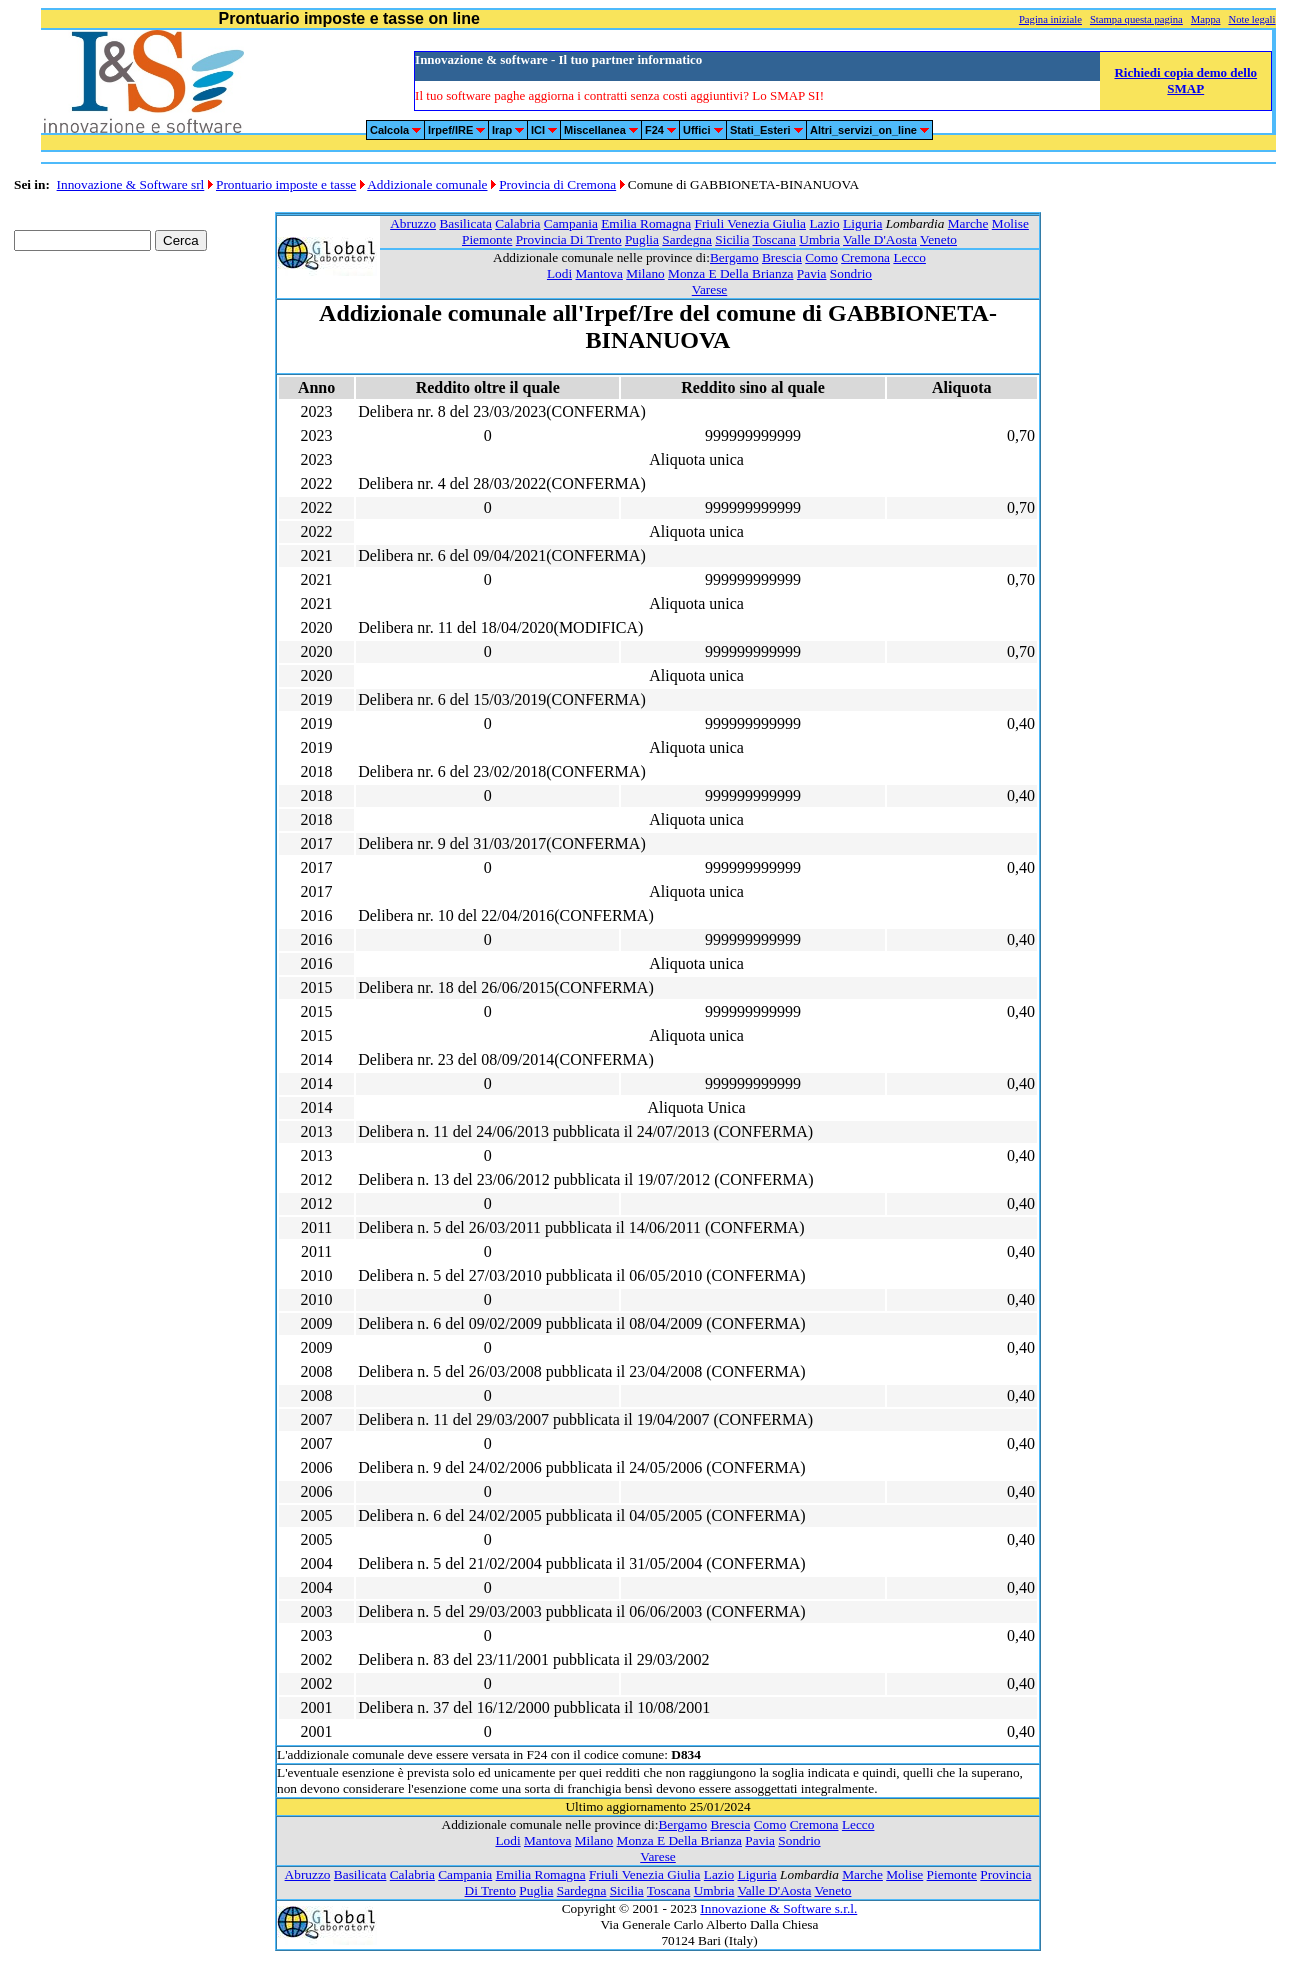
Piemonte (487, 239)
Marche (968, 223)
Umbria (819, 239)
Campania (571, 223)
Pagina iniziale (1050, 19)
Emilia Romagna (646, 223)
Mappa (1206, 19)
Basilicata (465, 223)
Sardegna (687, 239)
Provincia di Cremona (557, 184)
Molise (1010, 223)
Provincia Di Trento (569, 239)
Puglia (642, 239)
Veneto (938, 239)
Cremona (865, 257)
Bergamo (734, 257)
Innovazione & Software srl (131, 184)
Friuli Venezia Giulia (750, 223)
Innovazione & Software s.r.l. (778, 1908)
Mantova (598, 273)
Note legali (1251, 19)
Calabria (517, 223)
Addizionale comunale (427, 184)
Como (821, 257)
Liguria (862, 223)
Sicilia (732, 239)
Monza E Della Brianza (730, 273)
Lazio (824, 223)
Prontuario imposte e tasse (286, 184)
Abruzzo (413, 223)
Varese (710, 289)
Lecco (909, 257)
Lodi (559, 273)
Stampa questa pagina (1136, 19)
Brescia (782, 257)
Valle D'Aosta (880, 239)
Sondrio (851, 273)
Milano (645, 273)
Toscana (773, 239)
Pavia (812, 273)
